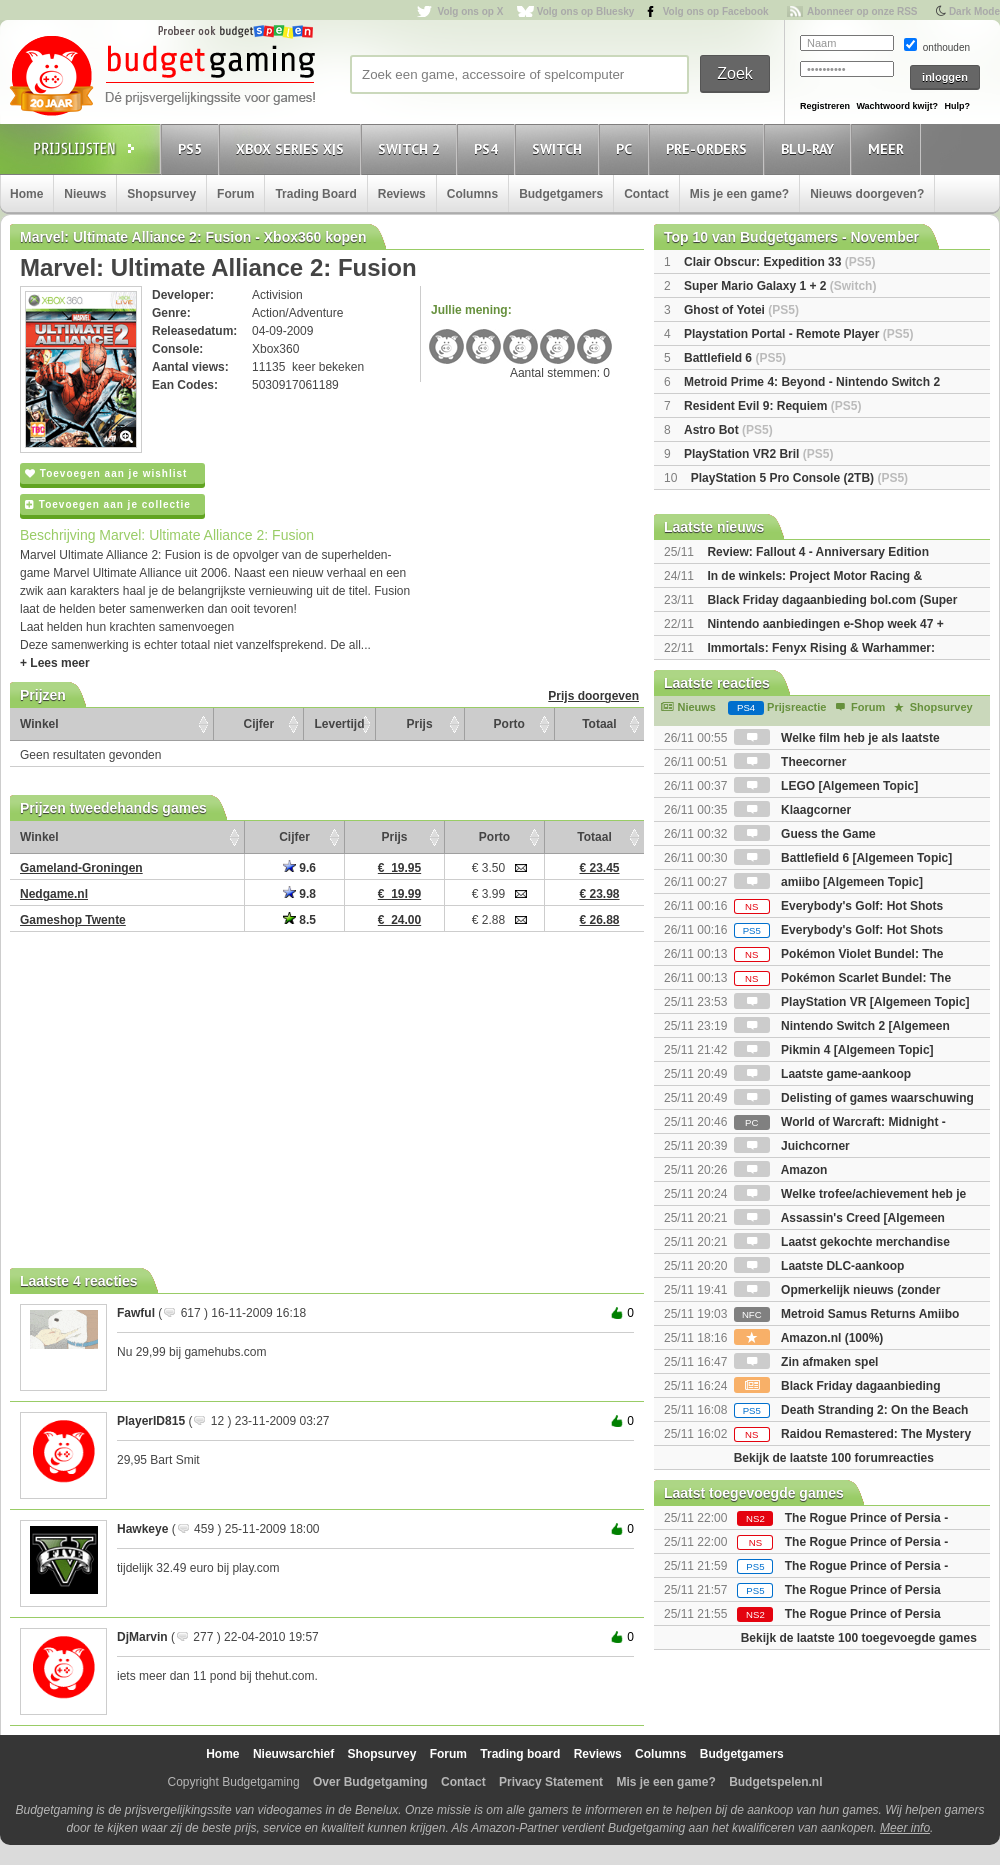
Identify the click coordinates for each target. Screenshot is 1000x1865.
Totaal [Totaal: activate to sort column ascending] (599, 724)
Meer (889, 148)
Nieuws (85, 194)
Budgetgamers (561, 194)
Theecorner (790, 762)
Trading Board (315, 194)
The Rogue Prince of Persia (863, 1590)
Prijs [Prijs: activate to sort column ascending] (420, 724)
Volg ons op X (470, 11)
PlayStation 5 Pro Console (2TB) (799, 478)
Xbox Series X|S (293, 148)
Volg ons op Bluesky (586, 11)
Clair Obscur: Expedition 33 (779, 262)
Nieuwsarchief (293, 1754)
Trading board (520, 1754)
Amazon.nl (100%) (809, 1338)
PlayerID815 (151, 1421)
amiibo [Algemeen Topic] (828, 882)
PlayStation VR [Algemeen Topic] (852, 1002)
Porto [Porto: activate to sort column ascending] (509, 724)
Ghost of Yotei (741, 310)
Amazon (781, 1170)
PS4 (489, 148)
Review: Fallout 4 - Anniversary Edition (818, 552)
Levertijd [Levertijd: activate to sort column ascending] (339, 724)
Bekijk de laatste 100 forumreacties (834, 1458)
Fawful (136, 1313)
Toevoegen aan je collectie (108, 504)
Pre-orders (709, 148)
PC (627, 148)
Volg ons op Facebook (716, 11)
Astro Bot (728, 430)
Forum (235, 194)
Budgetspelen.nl (775, 1782)
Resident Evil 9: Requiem (772, 406)
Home (26, 194)
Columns (472, 194)
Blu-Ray (810, 148)
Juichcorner (792, 1146)
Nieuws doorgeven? (867, 194)
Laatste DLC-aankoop (819, 1266)
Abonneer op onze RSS (862, 11)
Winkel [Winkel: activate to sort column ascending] (39, 724)
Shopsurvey (161, 194)
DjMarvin (142, 1637)
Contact (646, 194)
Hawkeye (142, 1529)
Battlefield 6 (735, 358)
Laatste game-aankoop (822, 1074)
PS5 (193, 148)
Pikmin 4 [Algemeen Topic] (834, 1050)
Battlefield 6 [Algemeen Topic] (843, 858)
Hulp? (957, 106)
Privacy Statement (551, 1782)
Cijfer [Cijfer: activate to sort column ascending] (259, 724)
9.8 (299, 894)
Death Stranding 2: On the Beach (851, 1410)
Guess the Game (805, 834)
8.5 (299, 920)
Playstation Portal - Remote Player (798, 334)
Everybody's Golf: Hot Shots (839, 906)
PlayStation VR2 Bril (758, 454)
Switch (560, 148)
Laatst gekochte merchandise (842, 1242)
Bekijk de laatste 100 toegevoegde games (859, 1638)
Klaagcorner (792, 810)
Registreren (825, 106)
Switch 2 (412, 148)
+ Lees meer (55, 663)
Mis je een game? (739, 194)
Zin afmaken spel (806, 1362)
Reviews (402, 194)
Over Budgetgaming (370, 1782)
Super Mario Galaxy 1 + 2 (780, 286)
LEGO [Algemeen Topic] (826, 786)
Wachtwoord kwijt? (897, 106)
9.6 (299, 868)
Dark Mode (974, 11)
